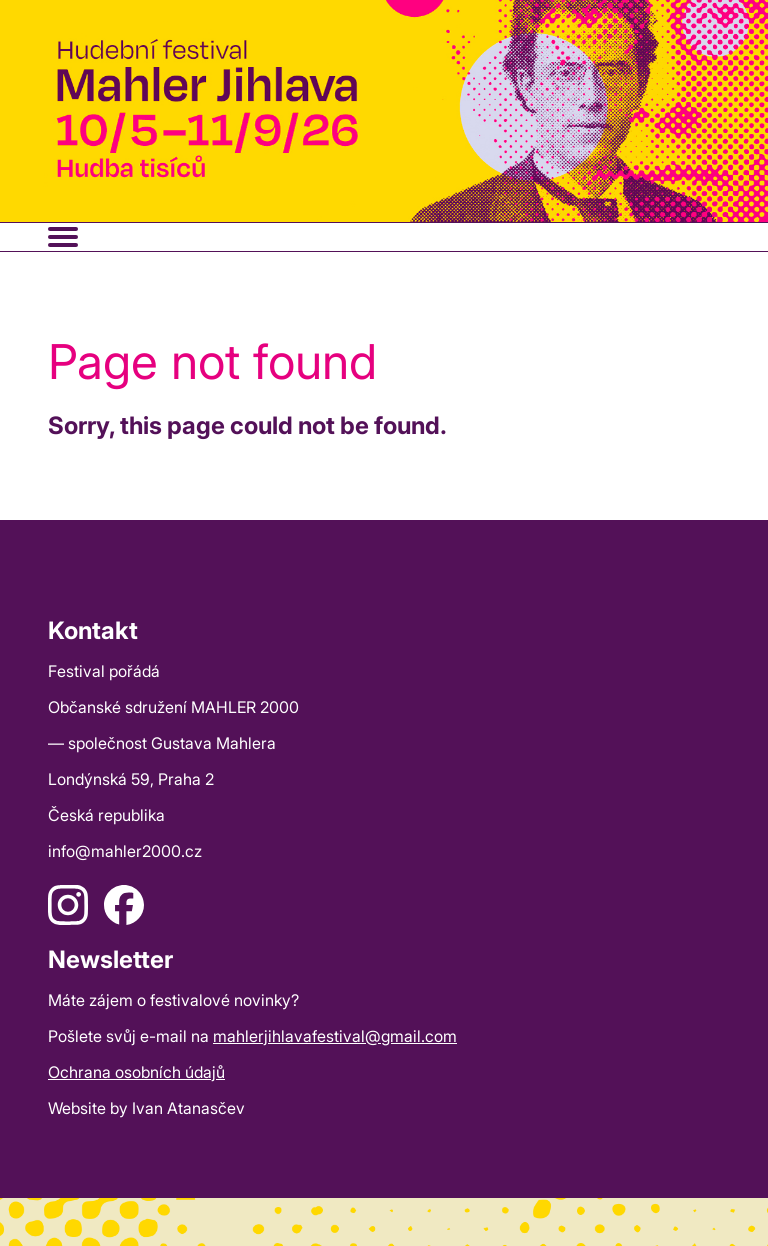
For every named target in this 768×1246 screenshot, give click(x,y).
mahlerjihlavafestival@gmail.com (335, 1036)
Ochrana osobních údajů (136, 1072)
